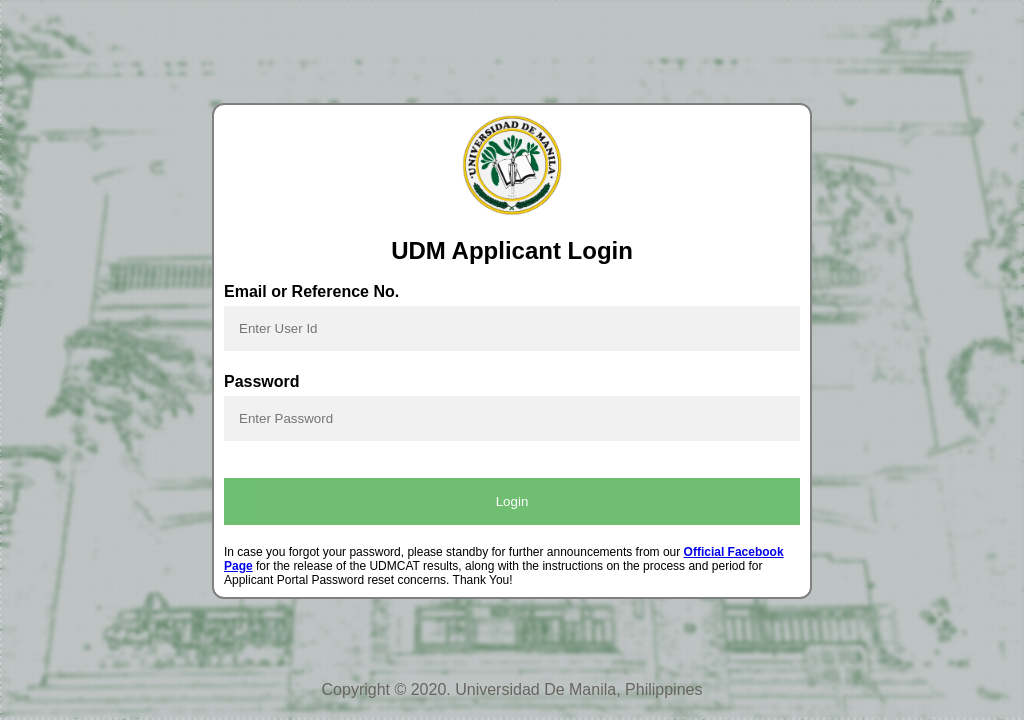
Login (512, 501)
